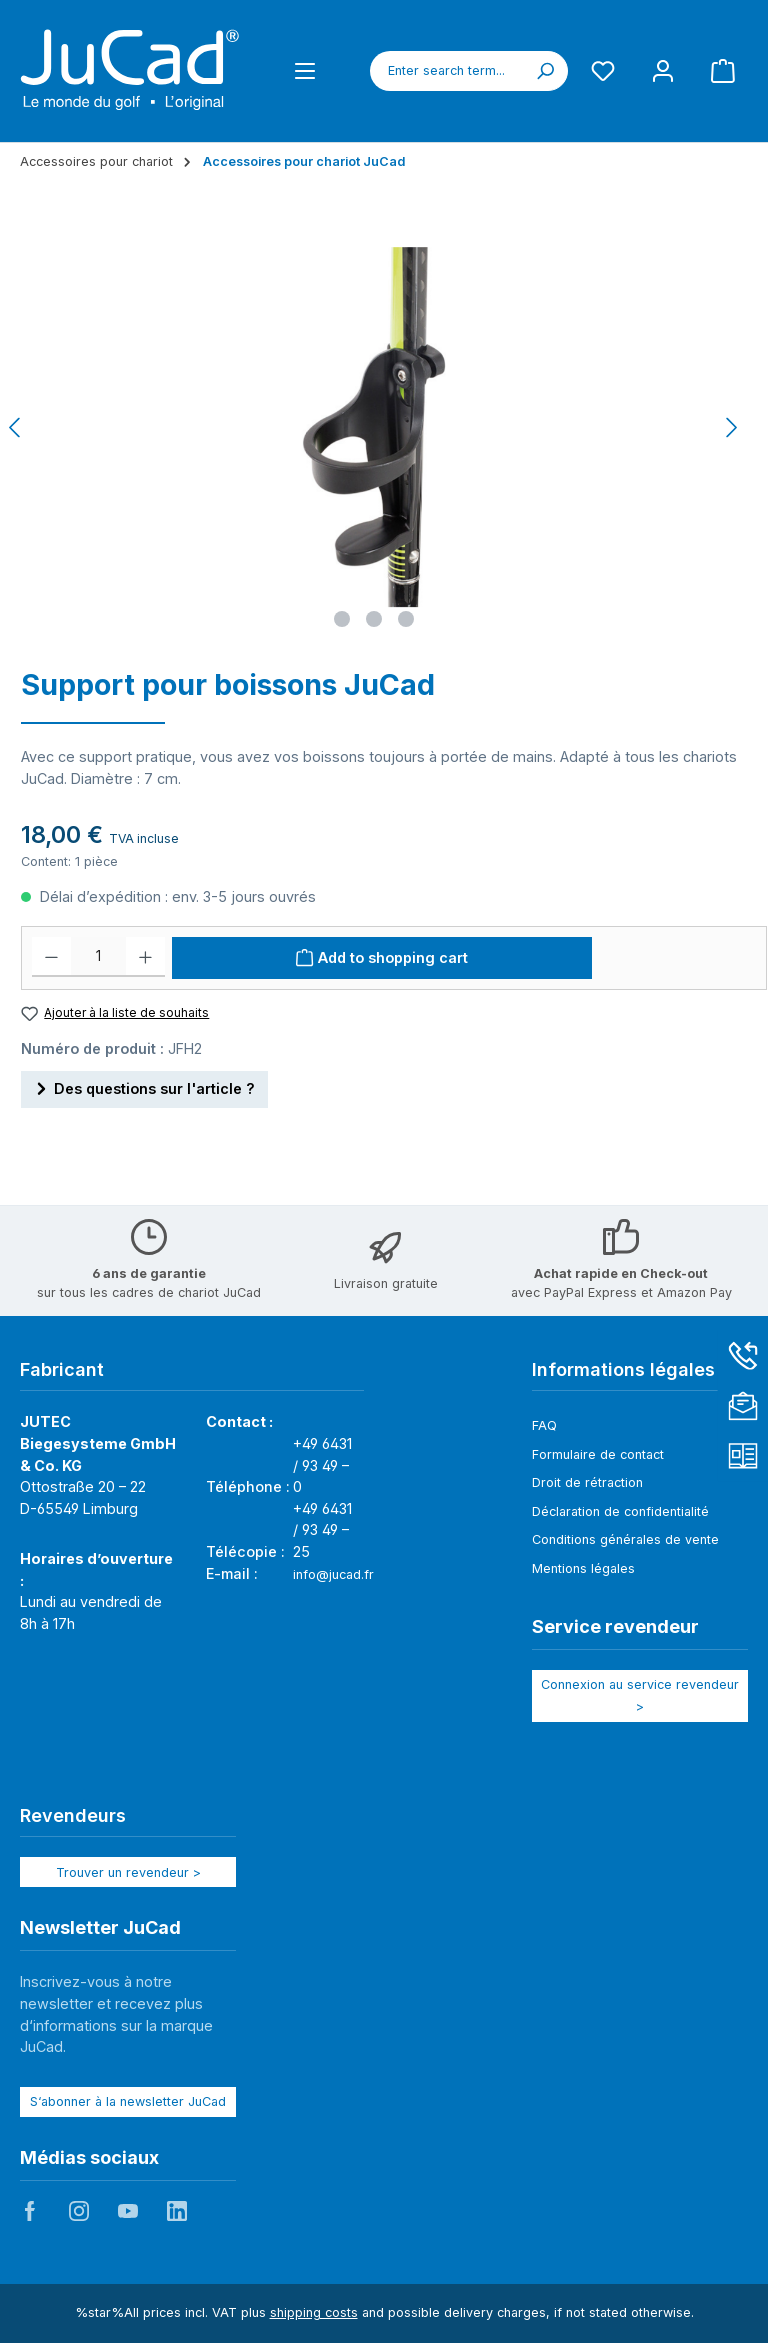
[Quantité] (98, 957)
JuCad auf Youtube (128, 2211)
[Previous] (16, 427)
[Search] (545, 71)
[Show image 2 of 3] (374, 619)
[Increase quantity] (145, 957)
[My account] (663, 70)
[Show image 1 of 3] (342, 619)
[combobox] (446, 71)
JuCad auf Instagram (79, 2211)
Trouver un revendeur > (128, 1872)
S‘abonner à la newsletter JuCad (128, 2101)
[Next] (731, 427)
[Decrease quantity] (51, 957)
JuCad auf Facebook (30, 2211)
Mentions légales (583, 1568)
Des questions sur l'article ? (144, 1085)
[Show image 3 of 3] (406, 619)
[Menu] (305, 70)
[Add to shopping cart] (382, 958)
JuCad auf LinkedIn (177, 2211)
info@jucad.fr (333, 1574)
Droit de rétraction (587, 1482)
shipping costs (314, 2312)
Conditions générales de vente (625, 1539)
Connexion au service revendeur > (640, 1695)
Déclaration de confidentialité (620, 1511)
